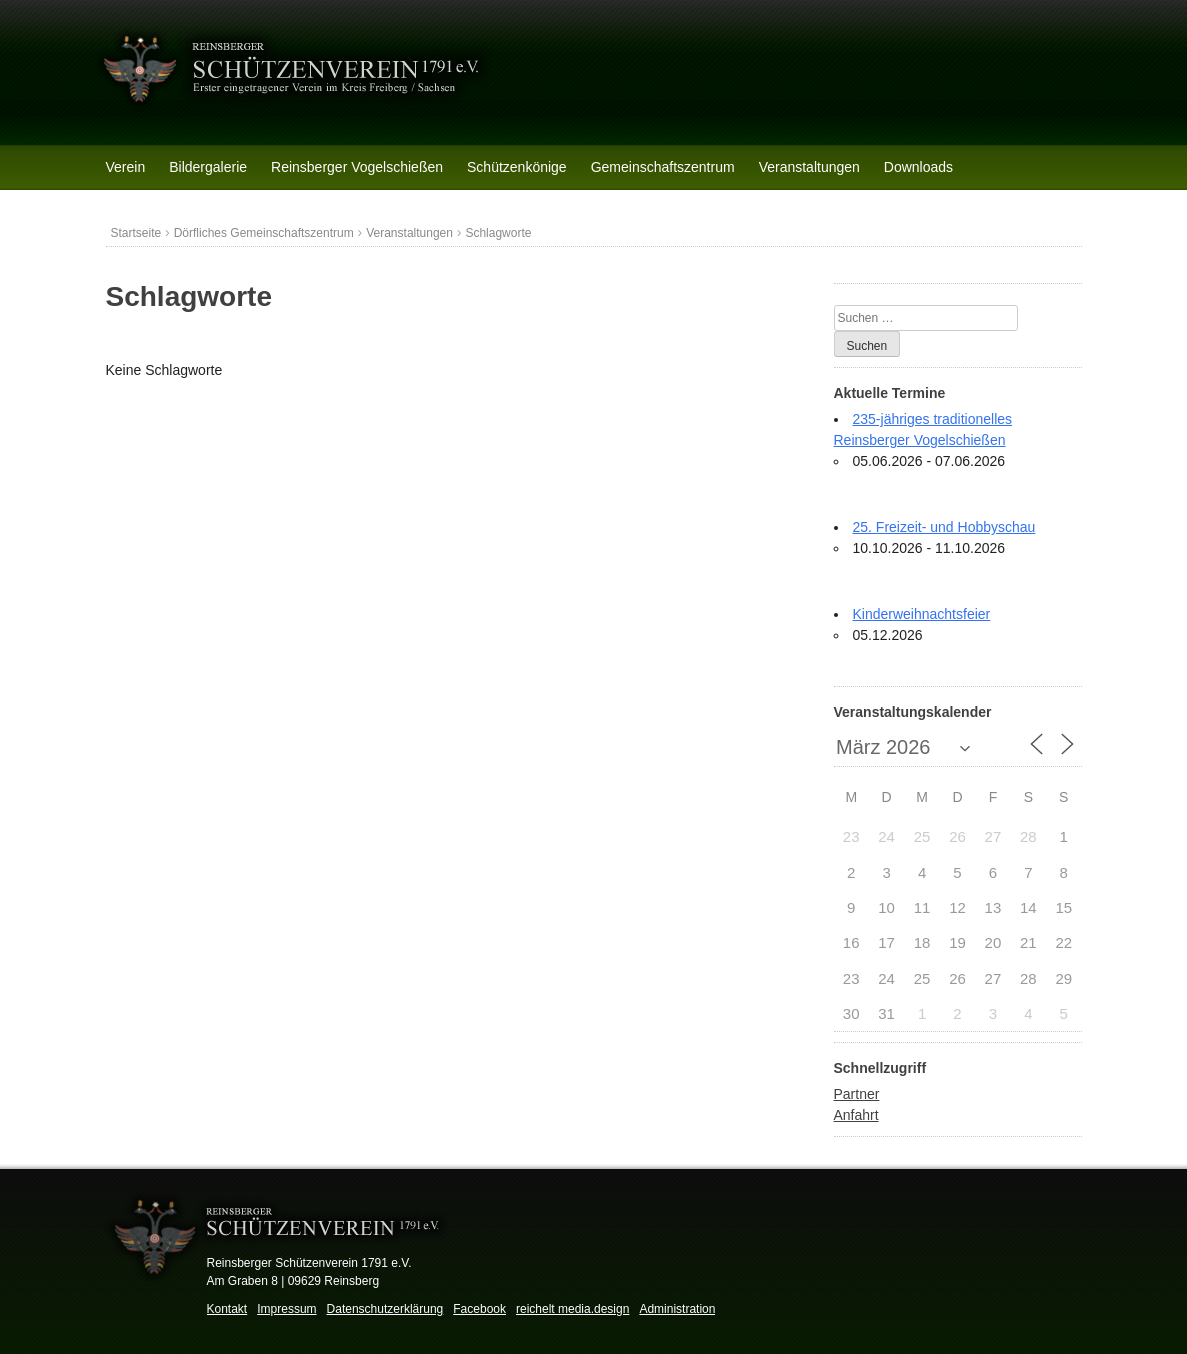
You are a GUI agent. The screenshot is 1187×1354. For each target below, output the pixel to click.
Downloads (918, 167)
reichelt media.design (572, 1309)
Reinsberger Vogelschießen (357, 167)
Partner (857, 1094)
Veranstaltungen (809, 167)
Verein (126, 167)
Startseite (136, 233)
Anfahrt (856, 1115)
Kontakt (227, 1309)
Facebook (479, 1309)
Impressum (286, 1309)
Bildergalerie (208, 167)
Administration (677, 1309)
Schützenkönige (517, 167)
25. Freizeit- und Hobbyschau (944, 527)
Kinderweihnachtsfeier (922, 614)
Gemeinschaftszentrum (663, 167)
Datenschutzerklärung (385, 1309)
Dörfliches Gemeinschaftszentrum (264, 233)
